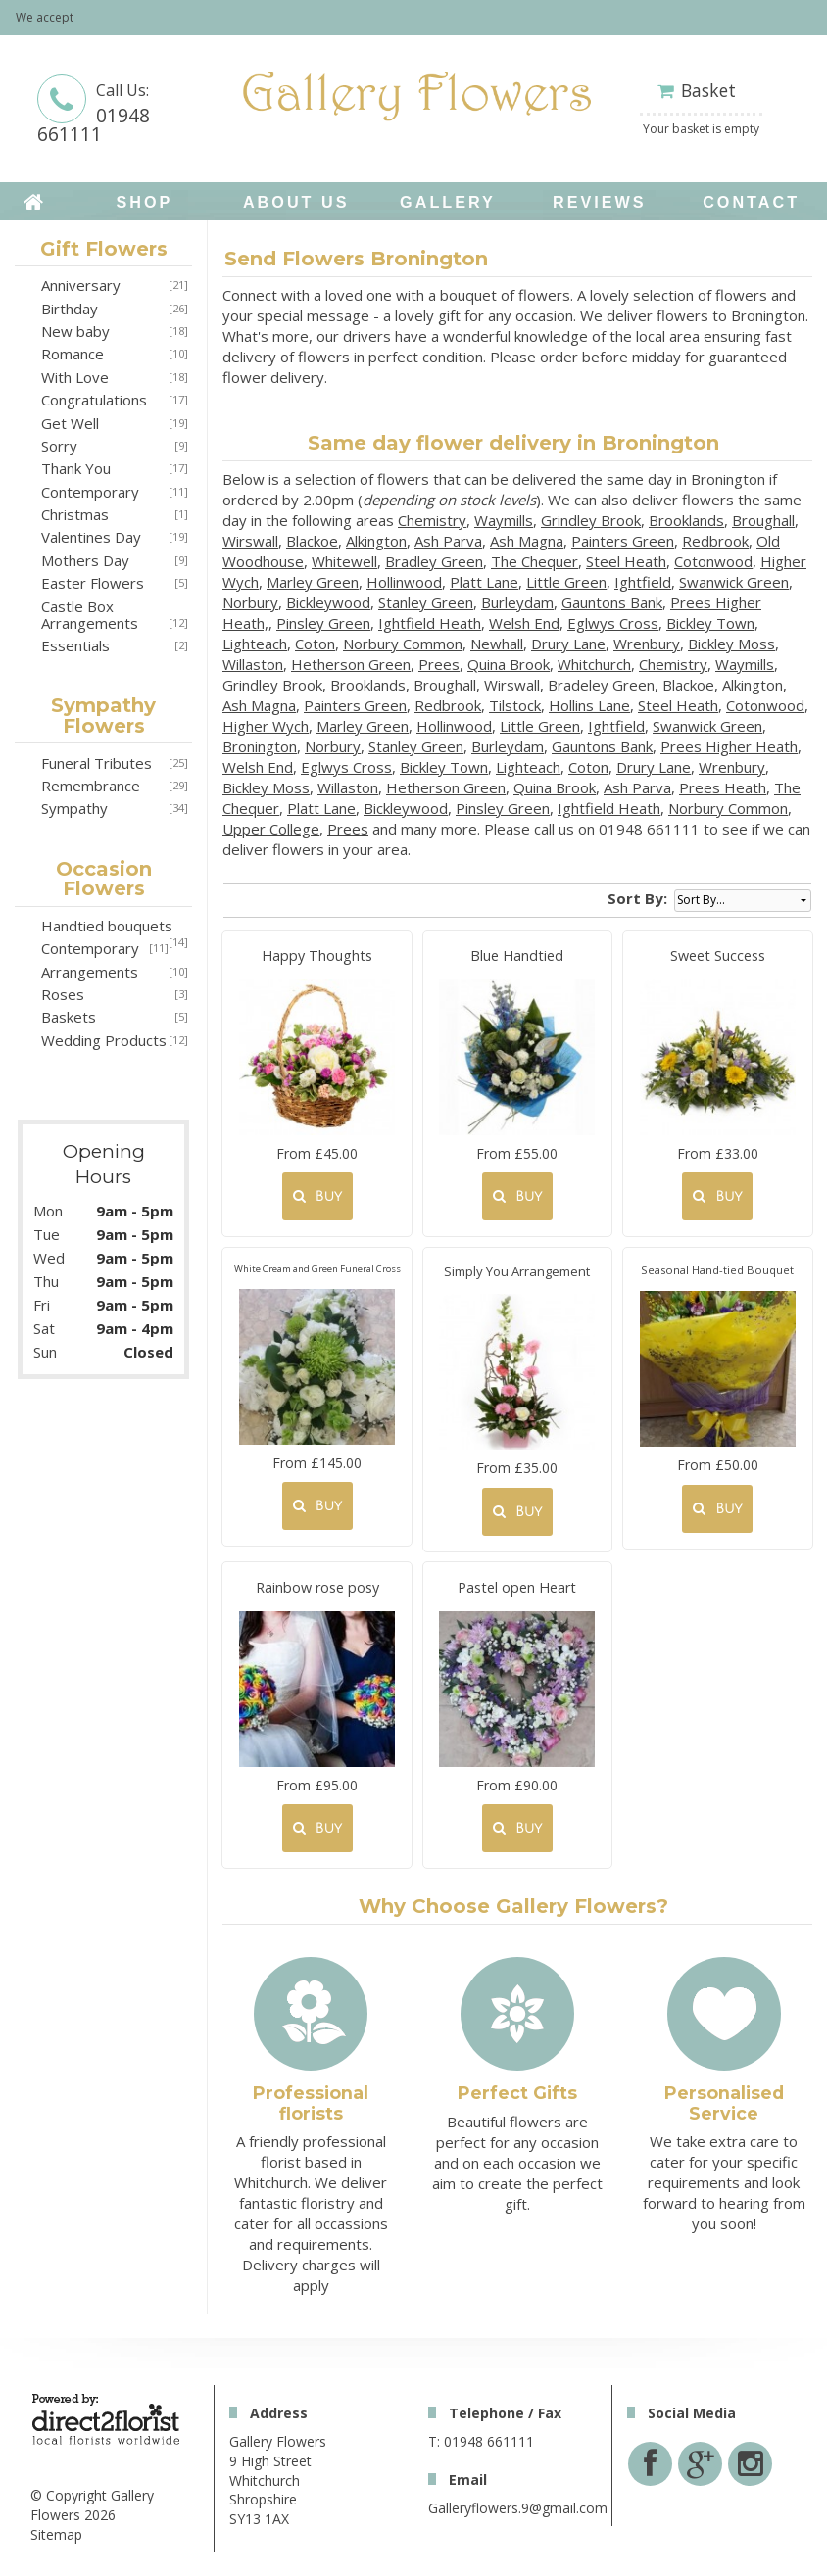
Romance (72, 353)
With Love (75, 377)
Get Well (70, 423)
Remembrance (90, 785)
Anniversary (81, 285)
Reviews (600, 202)
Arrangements (89, 971)
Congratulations (94, 399)
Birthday (69, 308)
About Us (296, 202)
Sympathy (74, 808)
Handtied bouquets (106, 925)
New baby (75, 331)
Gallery (448, 202)
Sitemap (56, 2534)
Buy (317, 1196)
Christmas (75, 514)
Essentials (75, 645)
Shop (144, 202)
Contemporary (90, 491)
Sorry (59, 445)
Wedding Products (104, 1040)
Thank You (76, 468)
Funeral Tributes (96, 763)
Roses (62, 994)
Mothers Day (85, 560)
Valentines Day (91, 537)
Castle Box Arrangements (89, 614)
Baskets (68, 1016)
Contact (751, 202)
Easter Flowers (92, 583)
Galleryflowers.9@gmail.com (518, 2508)
